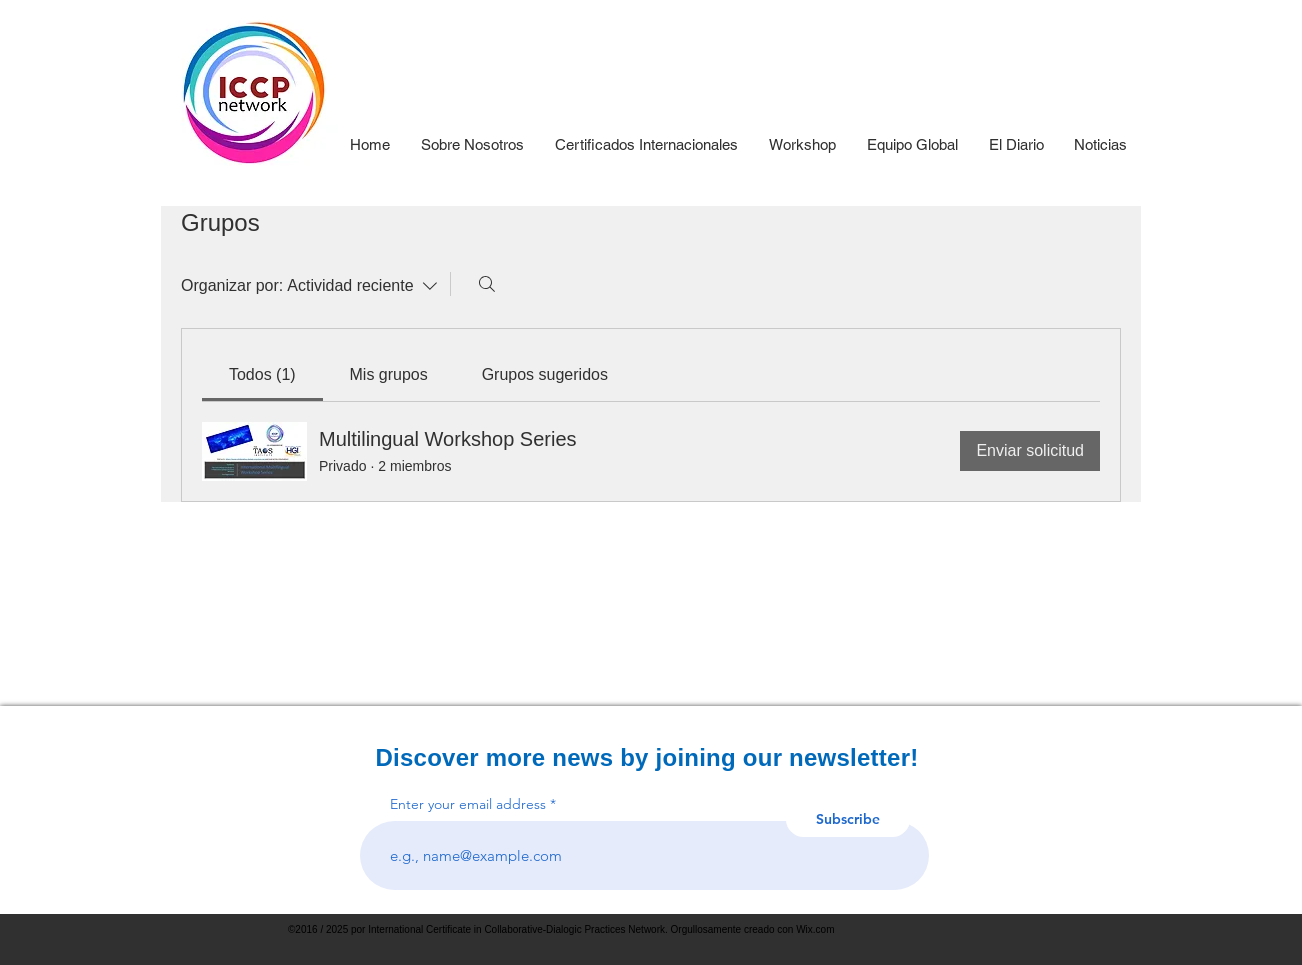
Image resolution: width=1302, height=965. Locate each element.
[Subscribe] (848, 819)
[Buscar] (487, 284)
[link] (262, 374)
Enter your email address (468, 804)
